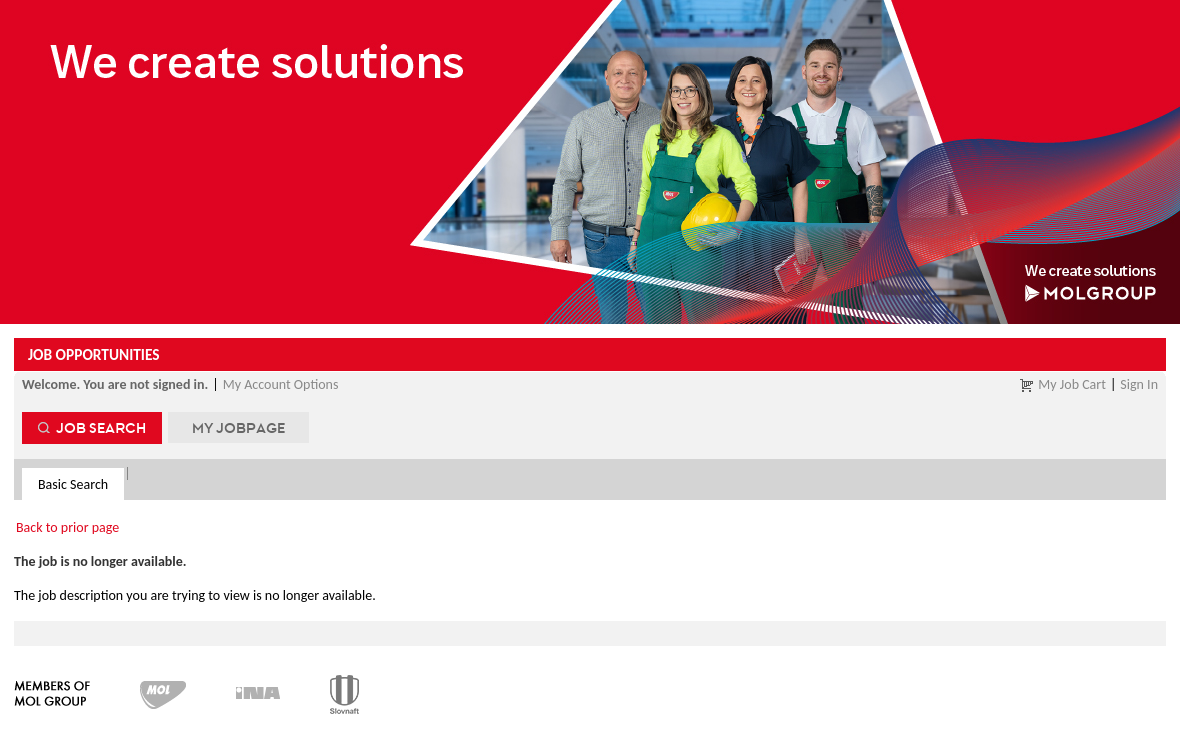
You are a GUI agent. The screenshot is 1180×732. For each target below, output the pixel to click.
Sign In (1139, 384)
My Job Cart (1072, 384)
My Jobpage (238, 427)
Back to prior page (67, 527)
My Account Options (281, 384)
